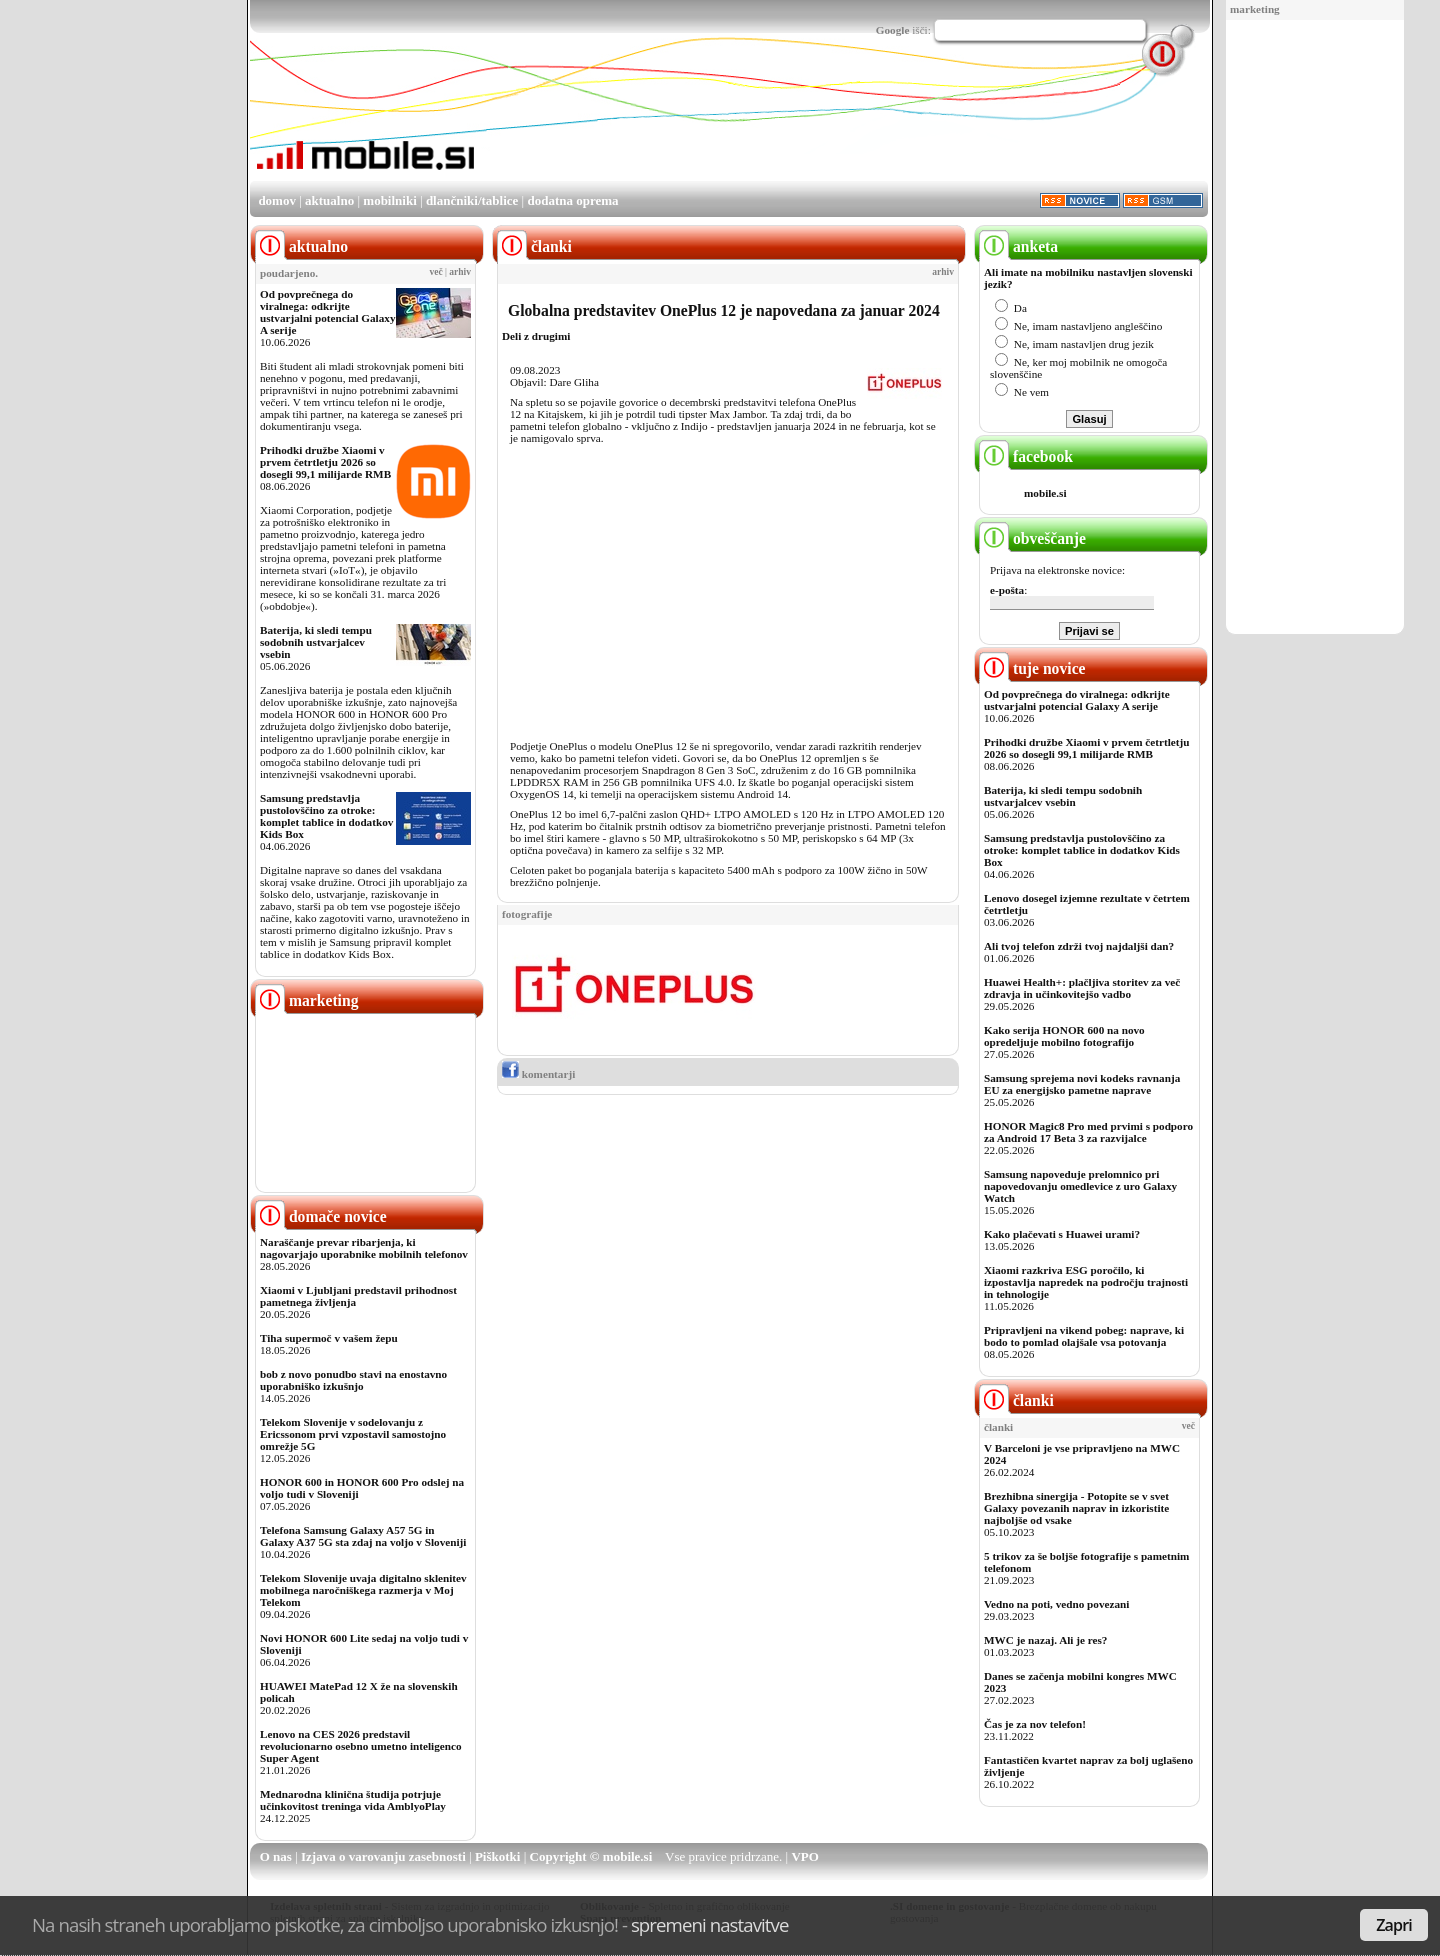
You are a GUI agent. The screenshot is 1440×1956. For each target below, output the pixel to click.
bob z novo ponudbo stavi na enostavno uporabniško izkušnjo (353, 1380)
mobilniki (389, 200)
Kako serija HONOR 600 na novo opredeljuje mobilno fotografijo (1064, 1036)
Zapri (1394, 1925)
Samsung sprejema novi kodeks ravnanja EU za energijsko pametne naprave (1082, 1084)
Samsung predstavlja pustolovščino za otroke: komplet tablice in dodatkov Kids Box (326, 816)
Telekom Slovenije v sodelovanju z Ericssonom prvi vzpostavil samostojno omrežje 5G (353, 1434)
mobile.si (1045, 493)
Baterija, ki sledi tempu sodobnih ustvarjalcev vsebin (316, 642)
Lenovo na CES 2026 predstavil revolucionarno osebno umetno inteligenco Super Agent (360, 1746)
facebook (1026, 456)
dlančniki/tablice (472, 200)
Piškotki (498, 1856)
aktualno (329, 200)
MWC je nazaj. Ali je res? (1045, 1640)
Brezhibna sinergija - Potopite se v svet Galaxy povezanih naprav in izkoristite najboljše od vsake (1076, 1508)
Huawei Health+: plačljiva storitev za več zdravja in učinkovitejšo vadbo (1082, 988)
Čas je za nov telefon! (1035, 1724)
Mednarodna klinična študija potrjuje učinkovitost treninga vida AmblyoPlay (353, 1800)
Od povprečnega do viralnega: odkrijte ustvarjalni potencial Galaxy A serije (328, 312)
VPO (804, 1856)
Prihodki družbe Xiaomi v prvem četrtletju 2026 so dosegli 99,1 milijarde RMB (325, 462)
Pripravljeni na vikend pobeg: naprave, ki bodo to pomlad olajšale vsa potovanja (1084, 1336)
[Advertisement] (1315, 328)
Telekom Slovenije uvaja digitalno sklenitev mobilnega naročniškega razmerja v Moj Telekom (363, 1590)
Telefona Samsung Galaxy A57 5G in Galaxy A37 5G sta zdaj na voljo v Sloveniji (363, 1536)
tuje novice (1032, 668)
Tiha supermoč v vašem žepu (329, 1338)
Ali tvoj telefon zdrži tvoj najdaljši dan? (1079, 946)
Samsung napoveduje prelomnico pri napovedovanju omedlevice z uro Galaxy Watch (1080, 1186)
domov (277, 200)
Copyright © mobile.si (591, 1856)
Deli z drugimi (536, 336)
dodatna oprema (572, 200)
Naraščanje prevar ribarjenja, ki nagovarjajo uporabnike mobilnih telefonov (364, 1248)
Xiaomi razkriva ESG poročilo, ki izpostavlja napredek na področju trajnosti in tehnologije (1086, 1282)
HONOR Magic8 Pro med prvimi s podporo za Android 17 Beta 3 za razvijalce (1088, 1132)
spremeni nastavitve (710, 1924)
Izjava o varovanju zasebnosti (383, 1856)
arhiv (460, 272)
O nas (276, 1856)
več (436, 272)
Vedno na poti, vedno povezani (1056, 1604)
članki (1016, 1400)
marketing (1255, 9)
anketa (1018, 246)
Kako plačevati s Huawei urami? (1062, 1234)
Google (893, 30)
